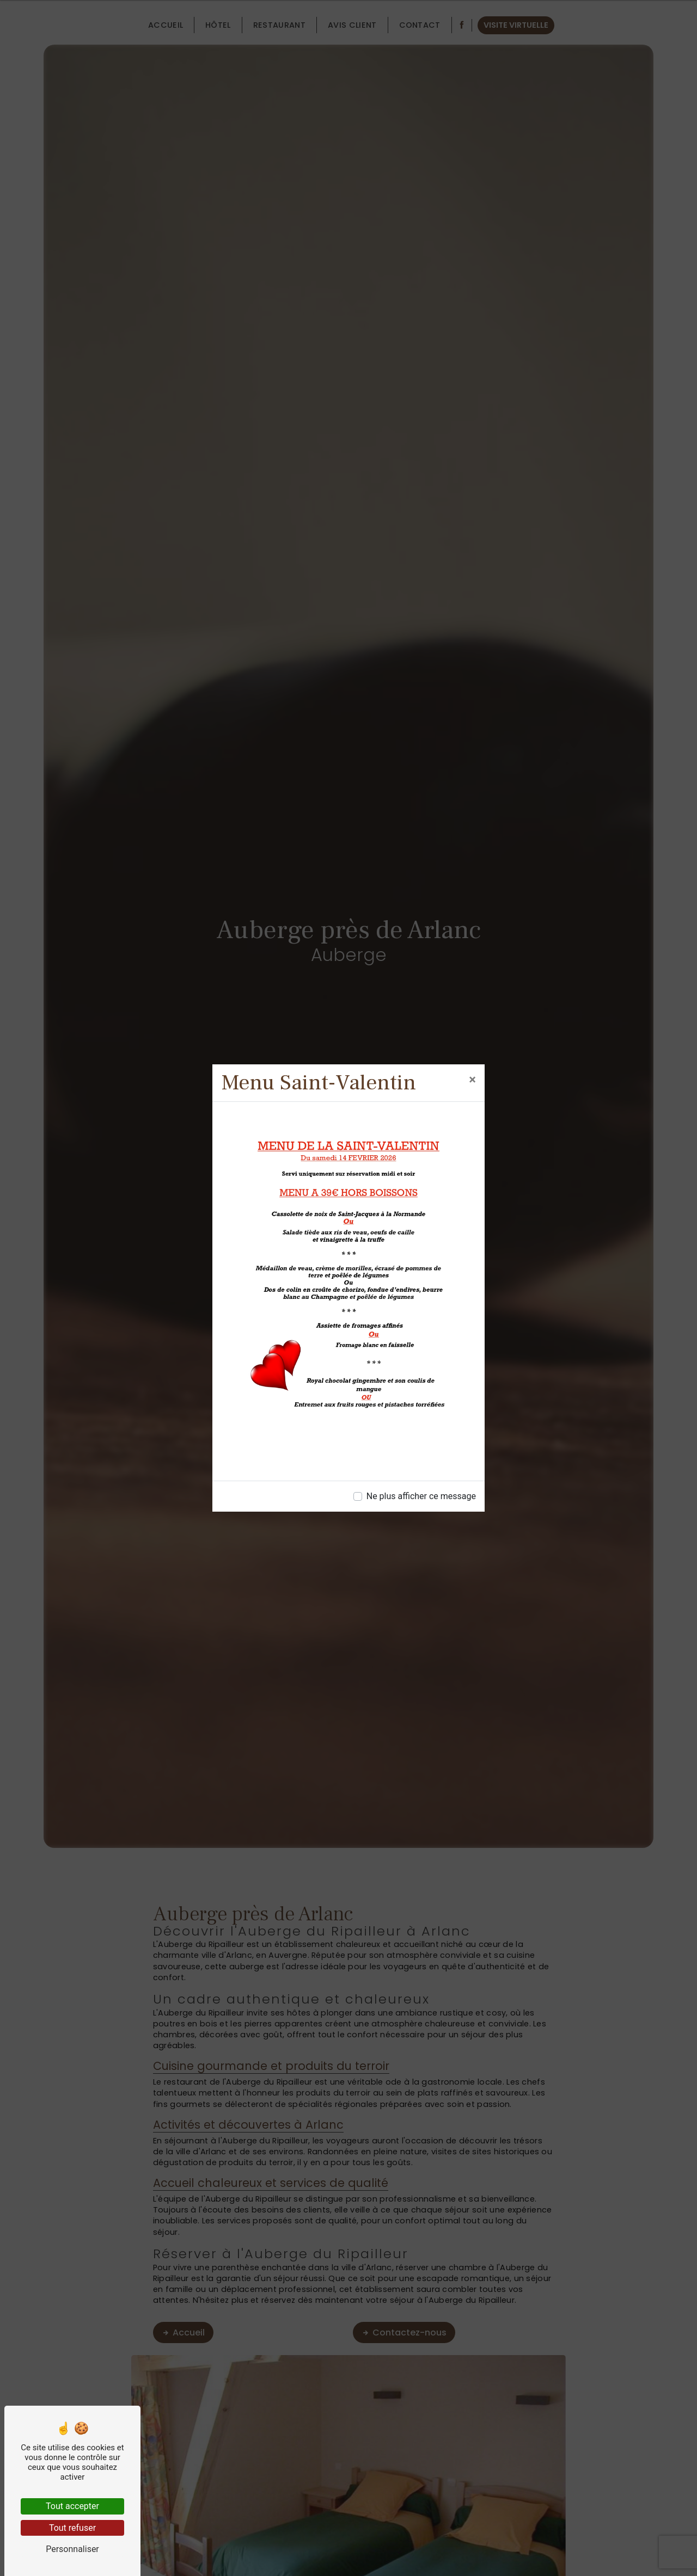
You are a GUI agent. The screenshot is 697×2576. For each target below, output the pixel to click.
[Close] (472, 1079)
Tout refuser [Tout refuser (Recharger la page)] (72, 2528)
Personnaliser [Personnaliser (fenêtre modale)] (72, 2549)
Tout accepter (72, 2506)
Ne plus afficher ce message (421, 1496)
